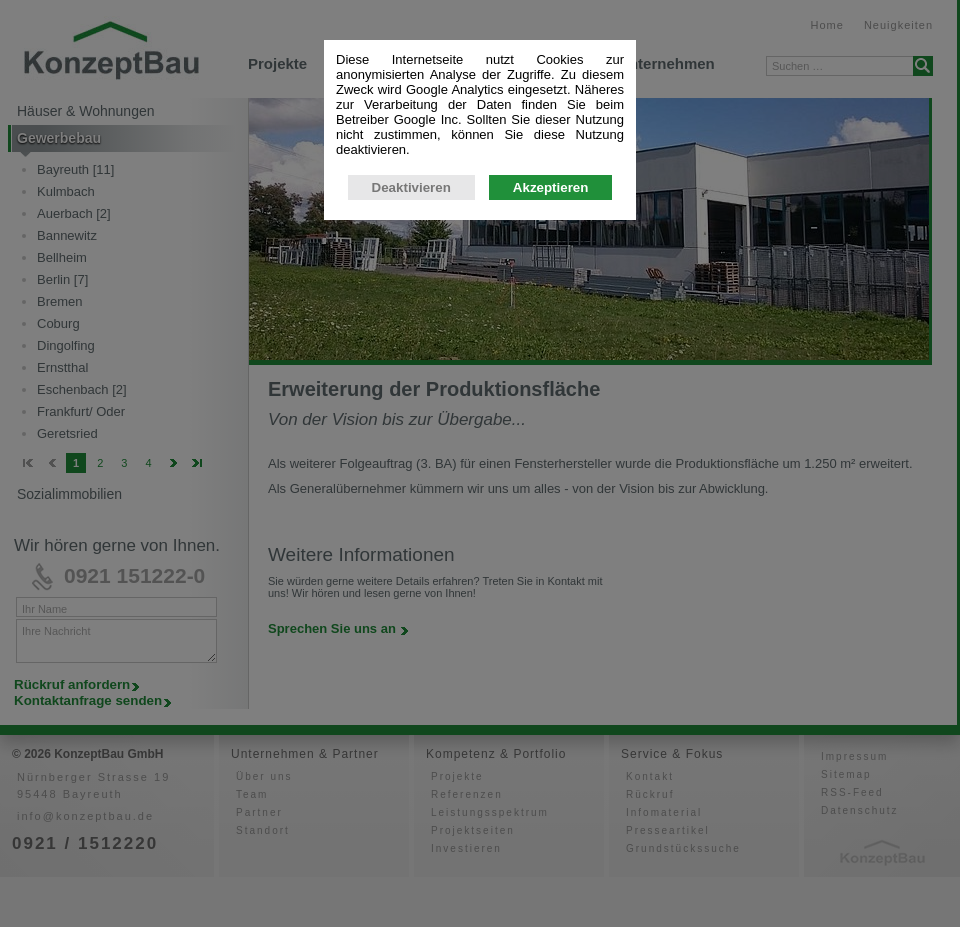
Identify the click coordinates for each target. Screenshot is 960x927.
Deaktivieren (411, 187)
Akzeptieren (551, 187)
